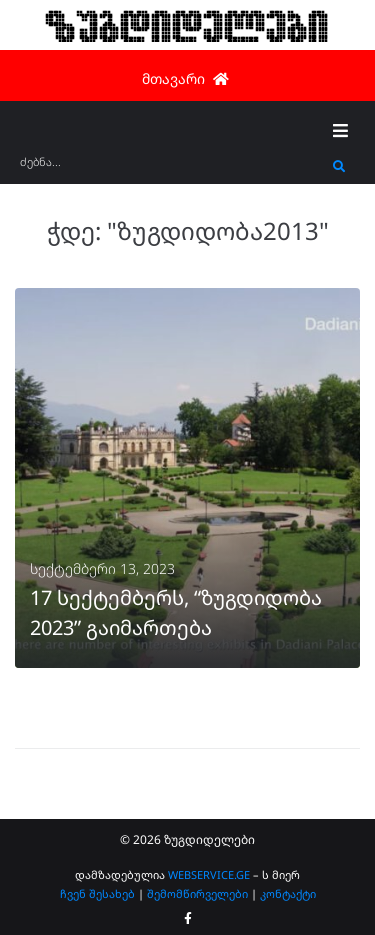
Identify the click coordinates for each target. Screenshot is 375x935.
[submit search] (339, 167)
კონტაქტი (288, 893)
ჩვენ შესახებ (97, 893)
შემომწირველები (197, 893)
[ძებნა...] (171, 168)
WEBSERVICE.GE (209, 874)
